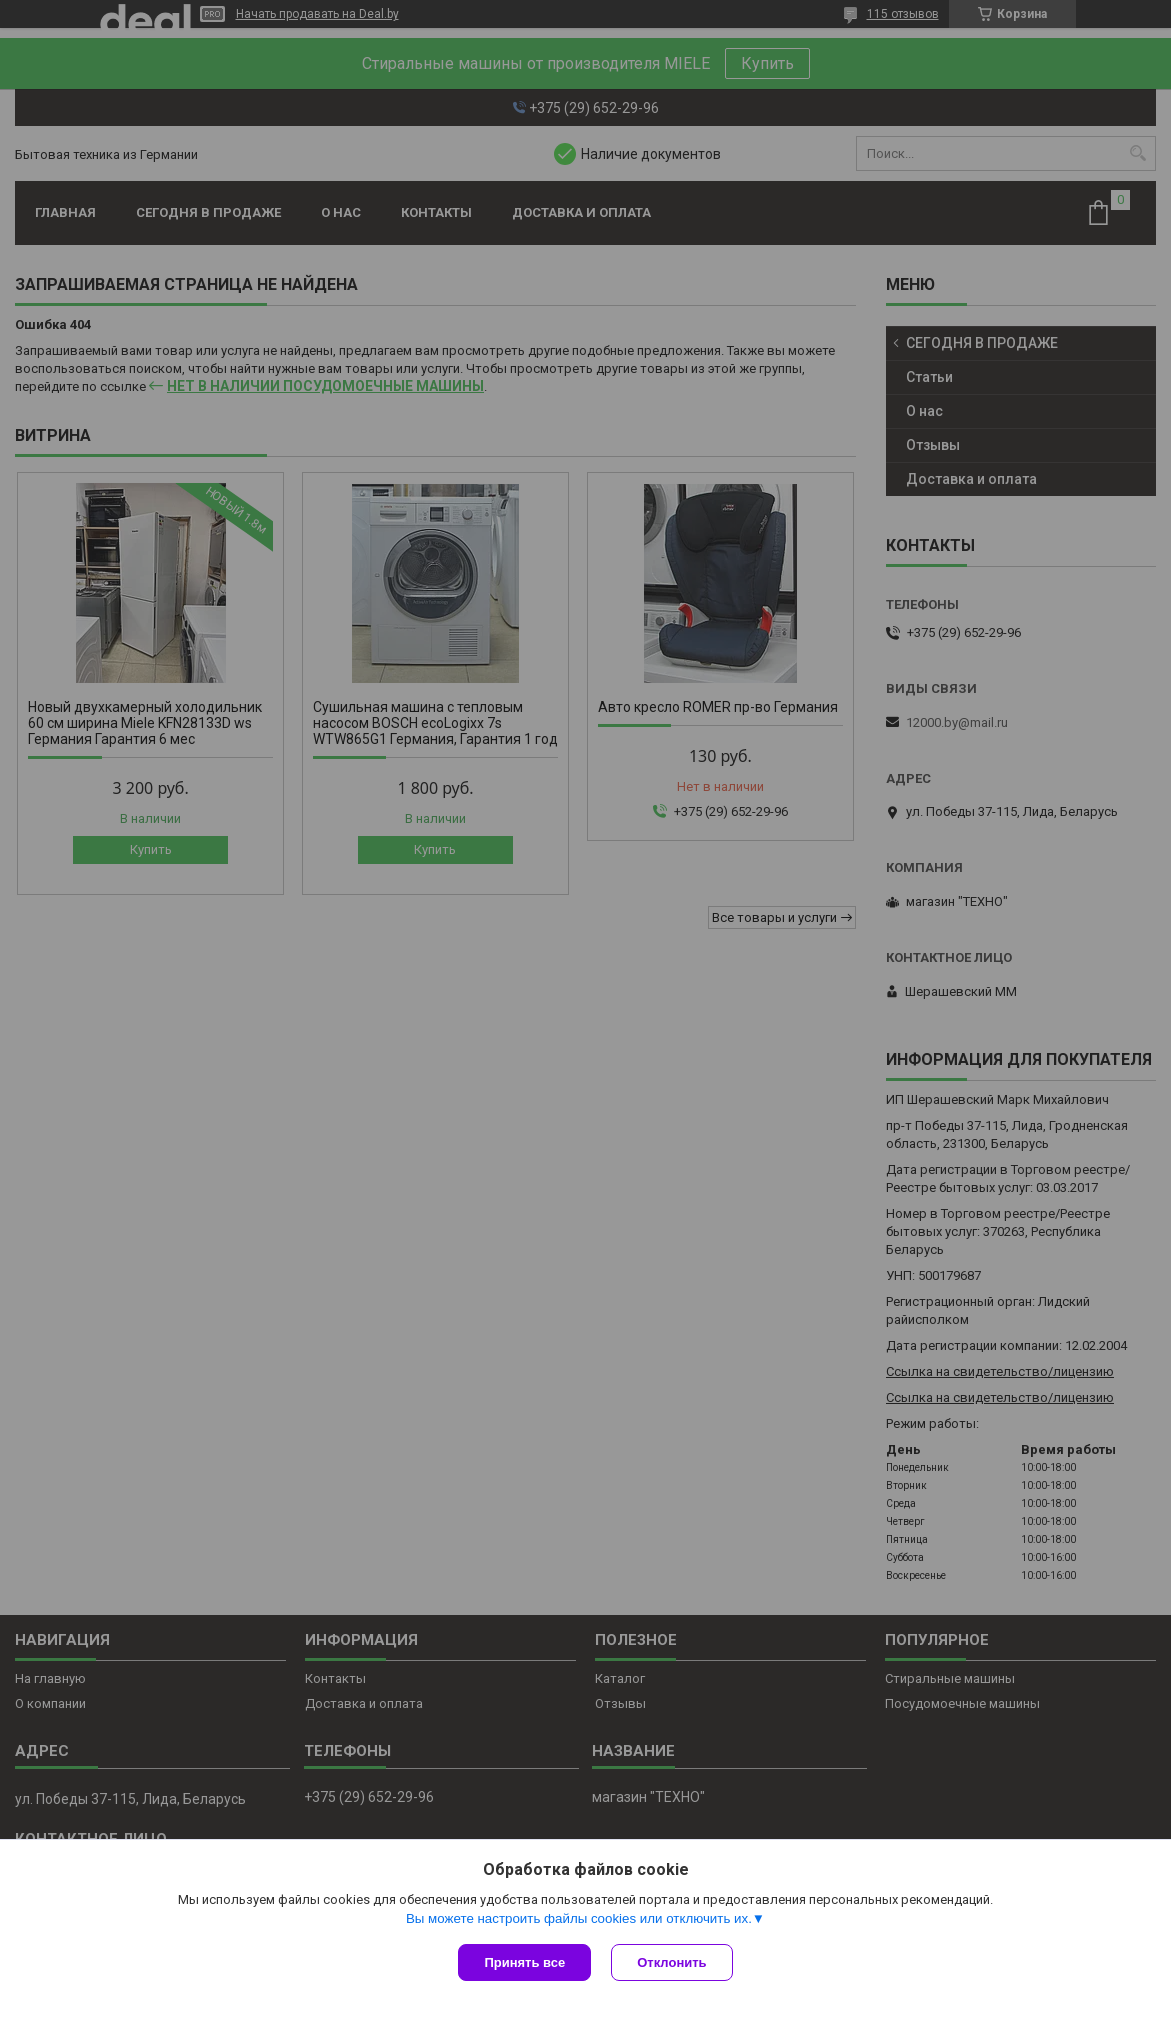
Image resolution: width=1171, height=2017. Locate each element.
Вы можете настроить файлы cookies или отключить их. (579, 1918)
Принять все (524, 1962)
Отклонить (671, 1962)
